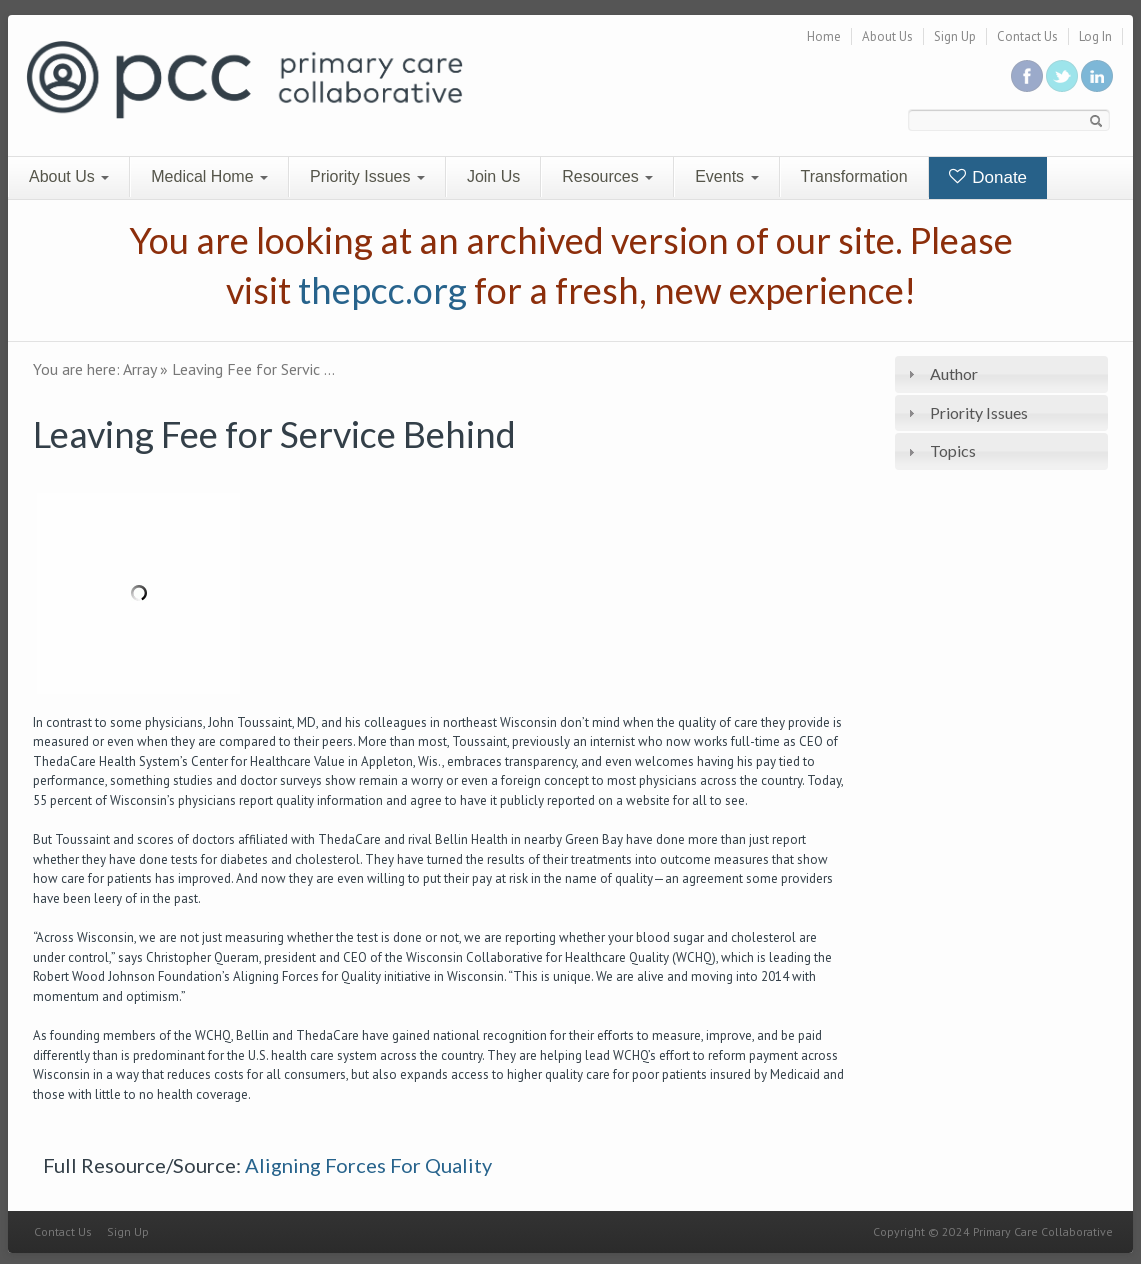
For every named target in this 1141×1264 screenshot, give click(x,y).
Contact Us (1027, 36)
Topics (953, 450)
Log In (1095, 36)
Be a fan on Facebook (1027, 76)
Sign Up (955, 36)
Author (954, 373)
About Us (887, 36)
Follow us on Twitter (1062, 76)
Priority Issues (367, 176)
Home (824, 36)
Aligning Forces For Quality (368, 1165)
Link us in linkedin (1097, 76)
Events (726, 176)
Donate (988, 177)
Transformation (854, 176)
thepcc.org (382, 290)
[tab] (1001, 374)
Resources (607, 176)
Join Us (493, 176)
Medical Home (209, 176)
